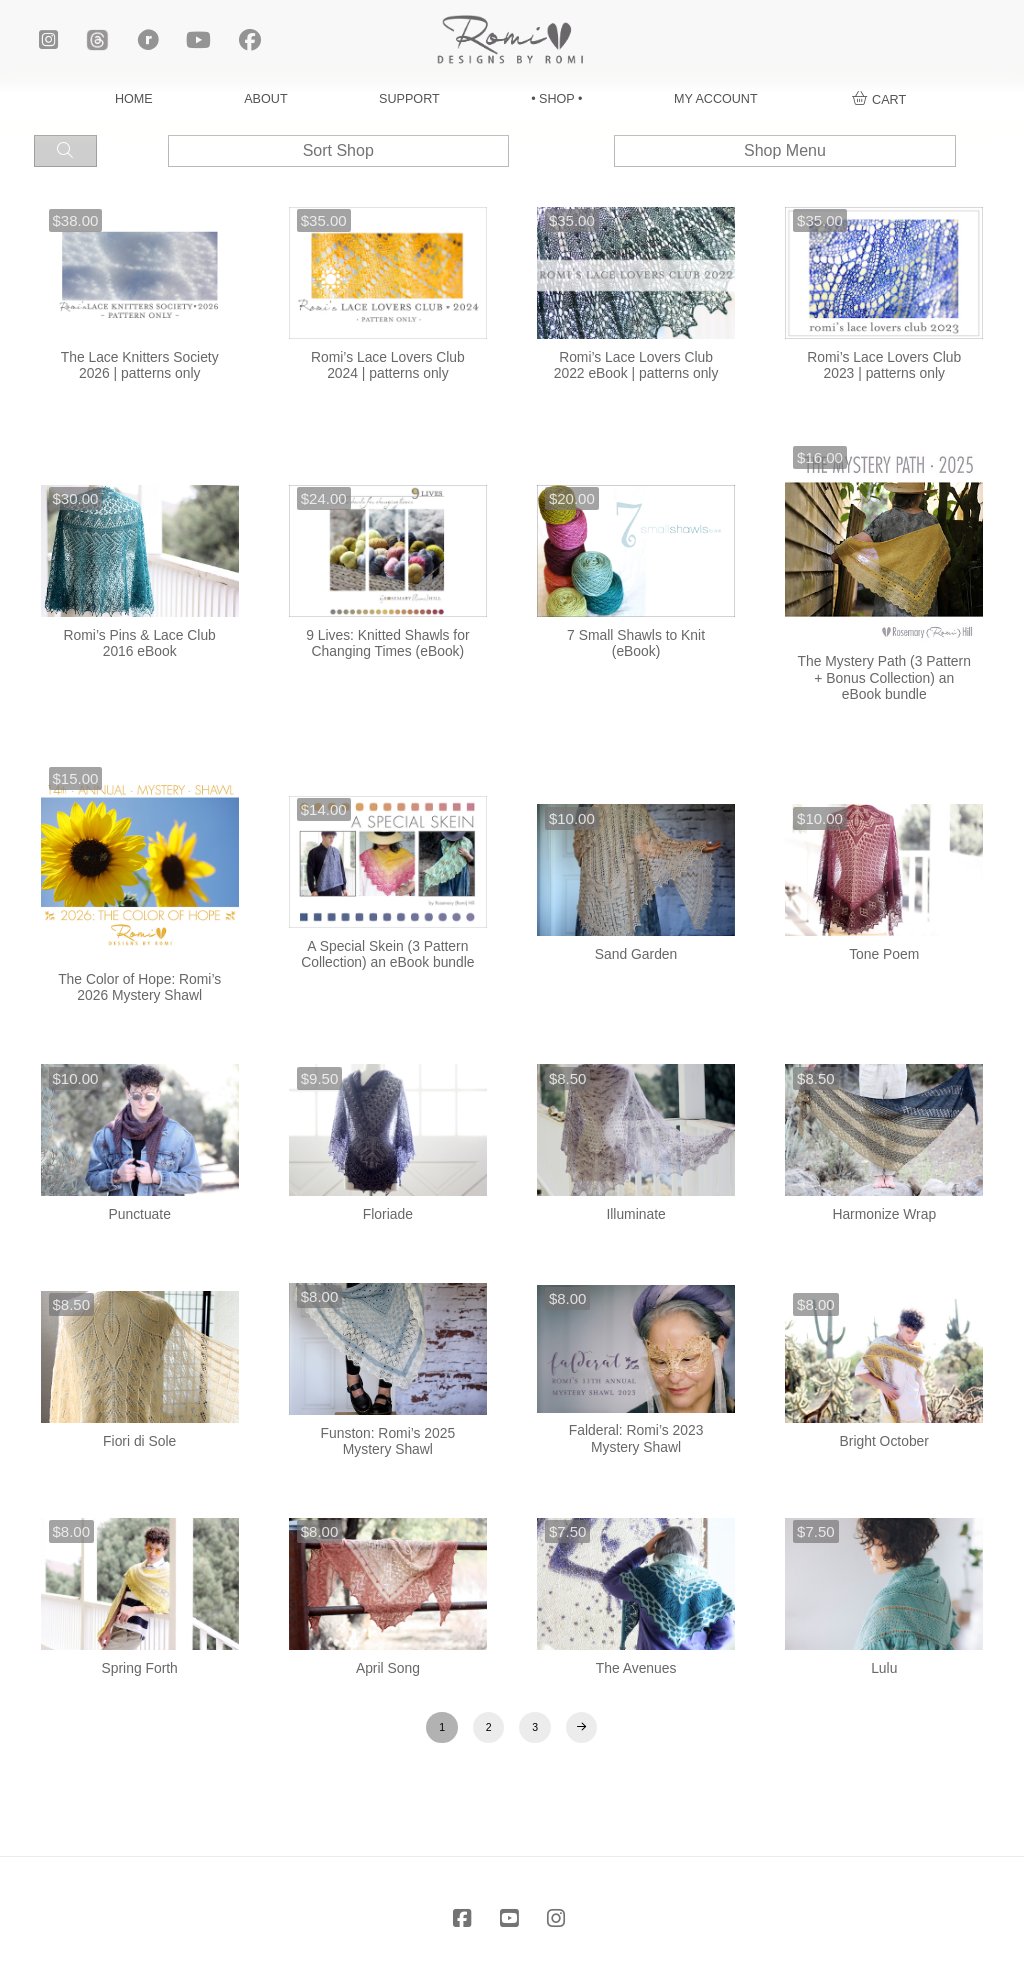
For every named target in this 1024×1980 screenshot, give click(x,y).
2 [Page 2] (489, 1727)
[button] (879, 100)
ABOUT (265, 99)
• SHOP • (556, 99)
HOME (134, 99)
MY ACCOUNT (716, 99)
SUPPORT (409, 99)
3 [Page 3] (535, 1727)
